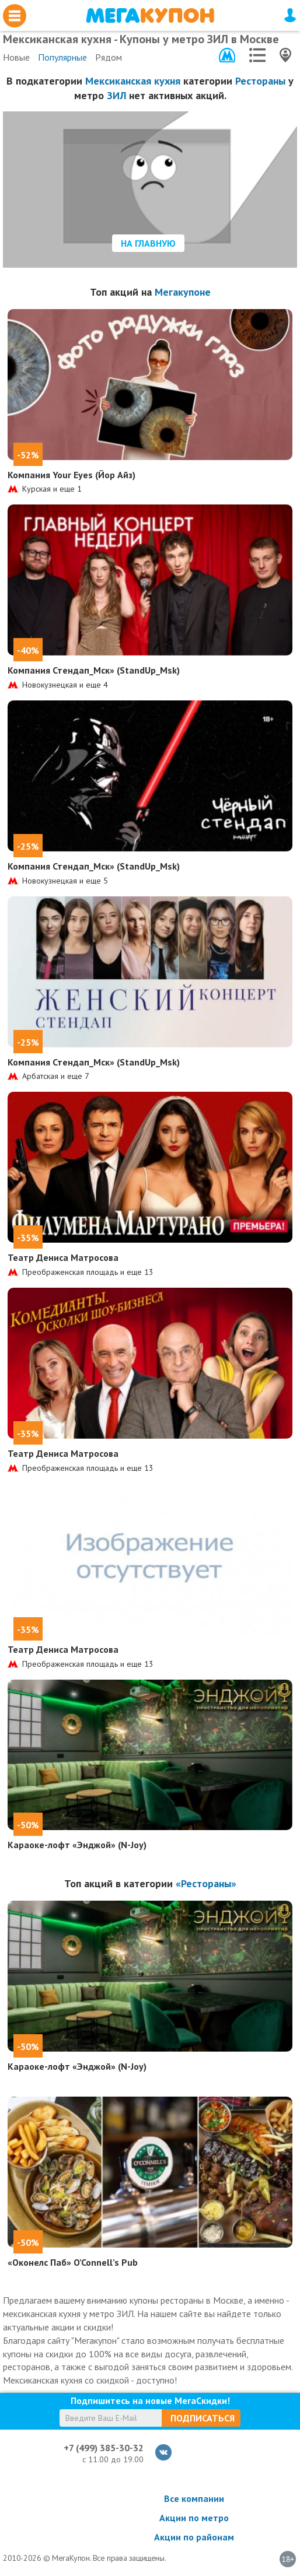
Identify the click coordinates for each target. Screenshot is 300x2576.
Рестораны (260, 80)
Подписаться (202, 2418)
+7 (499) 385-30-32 (104, 2448)
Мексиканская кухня (132, 80)
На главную (148, 243)
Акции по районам (194, 2537)
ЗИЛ (116, 95)
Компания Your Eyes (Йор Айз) (71, 475)
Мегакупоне (183, 292)
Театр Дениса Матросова (63, 1257)
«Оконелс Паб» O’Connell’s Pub (73, 2262)
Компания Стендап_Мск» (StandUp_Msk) (94, 670)
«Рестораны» (206, 1883)
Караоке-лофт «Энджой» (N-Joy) (77, 1844)
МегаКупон (150, 15)
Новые (16, 57)
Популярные (62, 57)
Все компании (194, 2498)
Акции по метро (194, 2518)
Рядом (108, 57)
